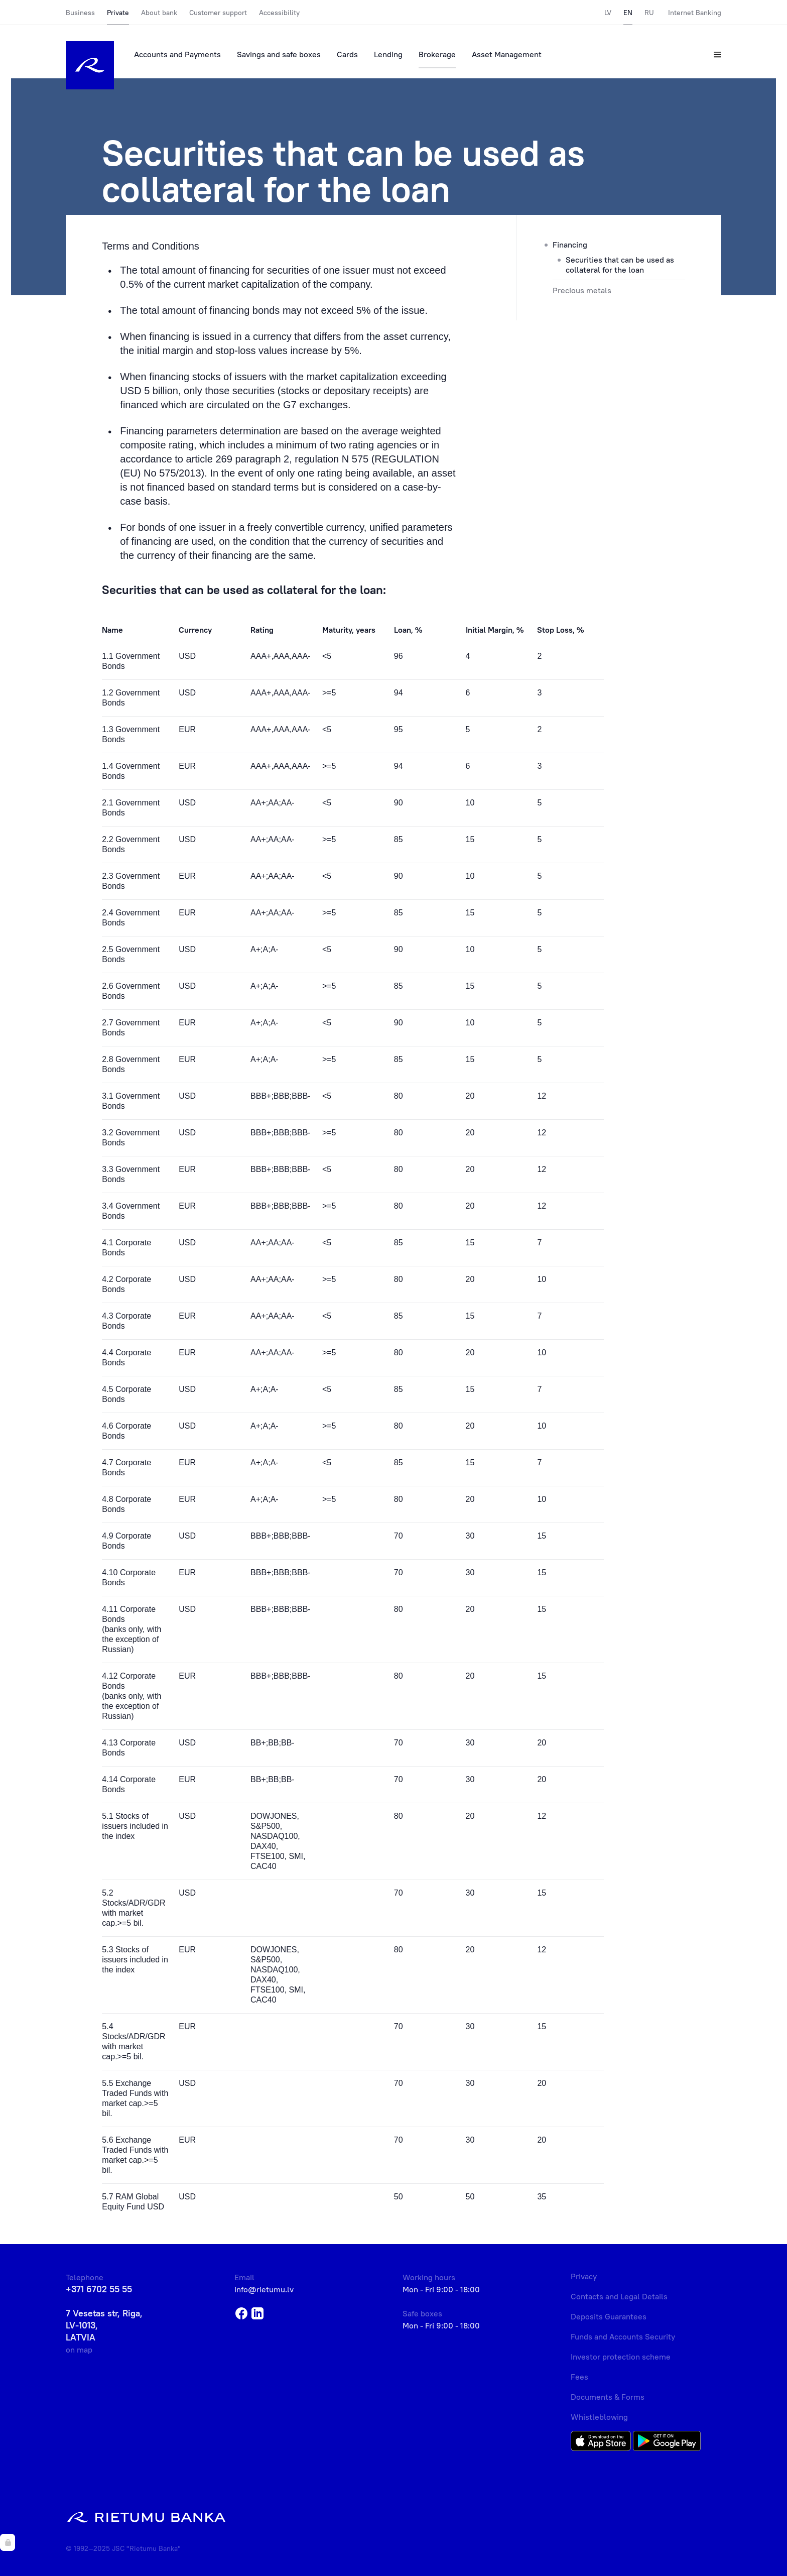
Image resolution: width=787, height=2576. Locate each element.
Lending (388, 54)
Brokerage (437, 54)
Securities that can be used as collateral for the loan (620, 265)
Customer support (218, 12)
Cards (347, 54)
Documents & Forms (607, 2397)
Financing (570, 245)
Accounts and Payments (177, 54)
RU (649, 12)
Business (80, 12)
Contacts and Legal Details (619, 2296)
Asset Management (507, 54)
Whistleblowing (599, 2417)
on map (79, 2350)
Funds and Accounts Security (623, 2336)
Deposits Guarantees (608, 2316)
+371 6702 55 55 (99, 2289)
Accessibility (279, 12)
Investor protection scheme (621, 2357)
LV (607, 12)
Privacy (584, 2276)
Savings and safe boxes (279, 54)
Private (118, 12)
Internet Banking (694, 12)
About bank (159, 12)
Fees (579, 2377)
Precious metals (582, 290)
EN (627, 12)
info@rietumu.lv (264, 2289)
